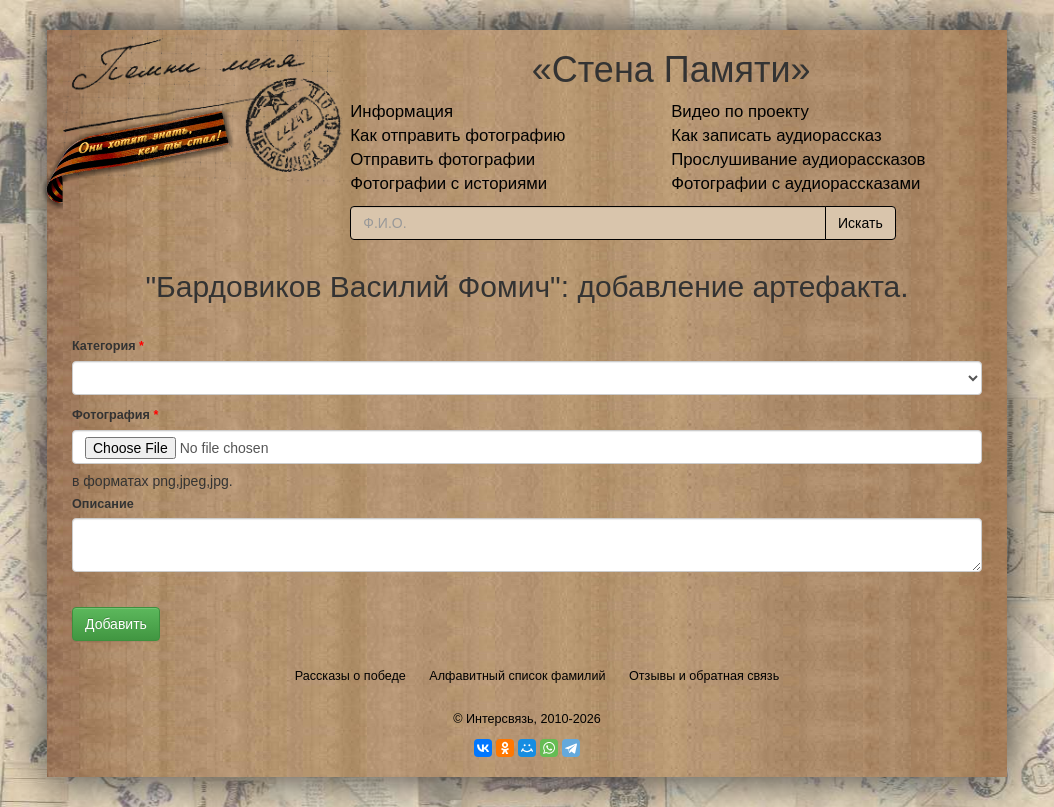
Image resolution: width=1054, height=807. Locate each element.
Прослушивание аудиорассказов (798, 159)
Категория (108, 346)
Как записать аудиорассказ (776, 135)
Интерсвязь (500, 719)
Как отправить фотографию (457, 135)
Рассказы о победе (350, 676)
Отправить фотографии (442, 159)
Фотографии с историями (448, 183)
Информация (401, 111)
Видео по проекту (740, 111)
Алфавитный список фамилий (517, 676)
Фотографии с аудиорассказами (795, 183)
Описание (103, 504)
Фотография (115, 415)
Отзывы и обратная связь (704, 676)
